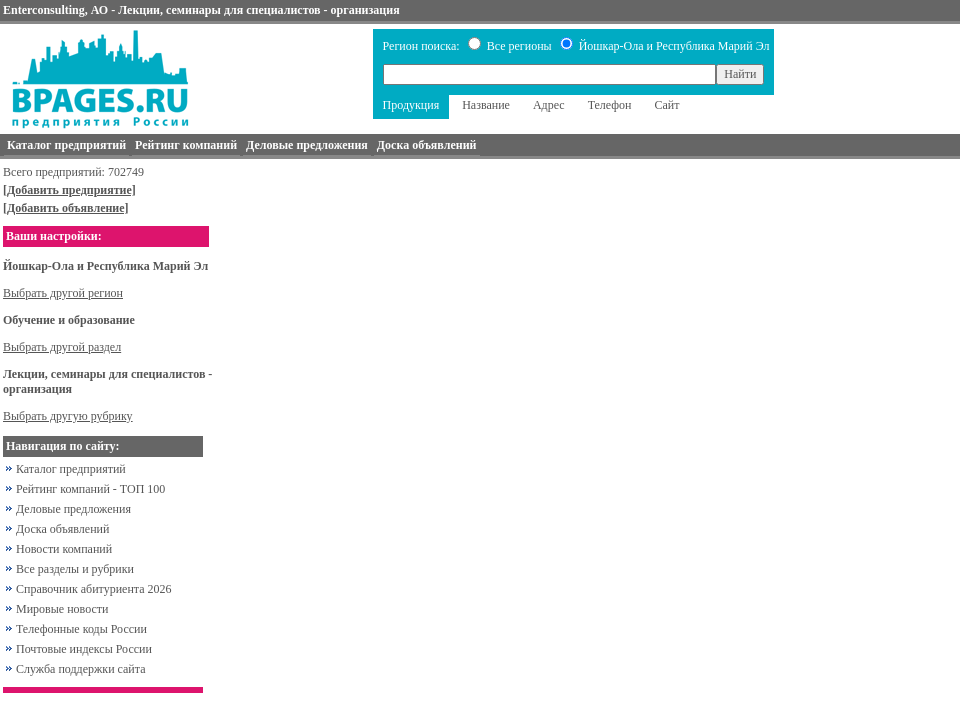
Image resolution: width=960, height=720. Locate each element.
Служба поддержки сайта (81, 669)
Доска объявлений (62, 529)
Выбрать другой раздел (62, 347)
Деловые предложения (73, 509)
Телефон (610, 105)
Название (486, 105)
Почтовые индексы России (84, 649)
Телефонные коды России (81, 629)
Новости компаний (64, 549)
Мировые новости (62, 609)
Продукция (411, 105)
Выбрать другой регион (63, 293)
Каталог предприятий (71, 469)
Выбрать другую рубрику (68, 416)
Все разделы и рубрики (75, 569)
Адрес (549, 105)
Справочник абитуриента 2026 (94, 589)
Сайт (667, 105)
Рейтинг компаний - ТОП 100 (90, 489)
